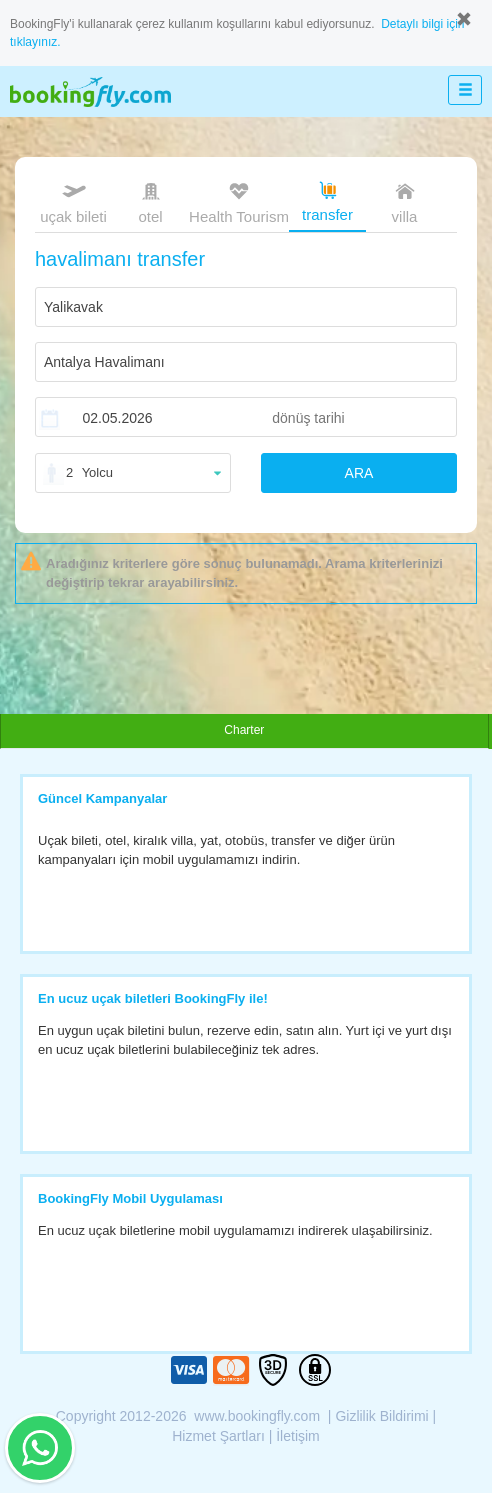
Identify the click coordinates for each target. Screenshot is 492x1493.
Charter (244, 730)
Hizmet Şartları (218, 1436)
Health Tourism (239, 203)
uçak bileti (73, 201)
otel (151, 201)
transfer (327, 200)
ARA (359, 473)
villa (405, 201)
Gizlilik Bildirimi (381, 1416)
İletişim (298, 1436)
